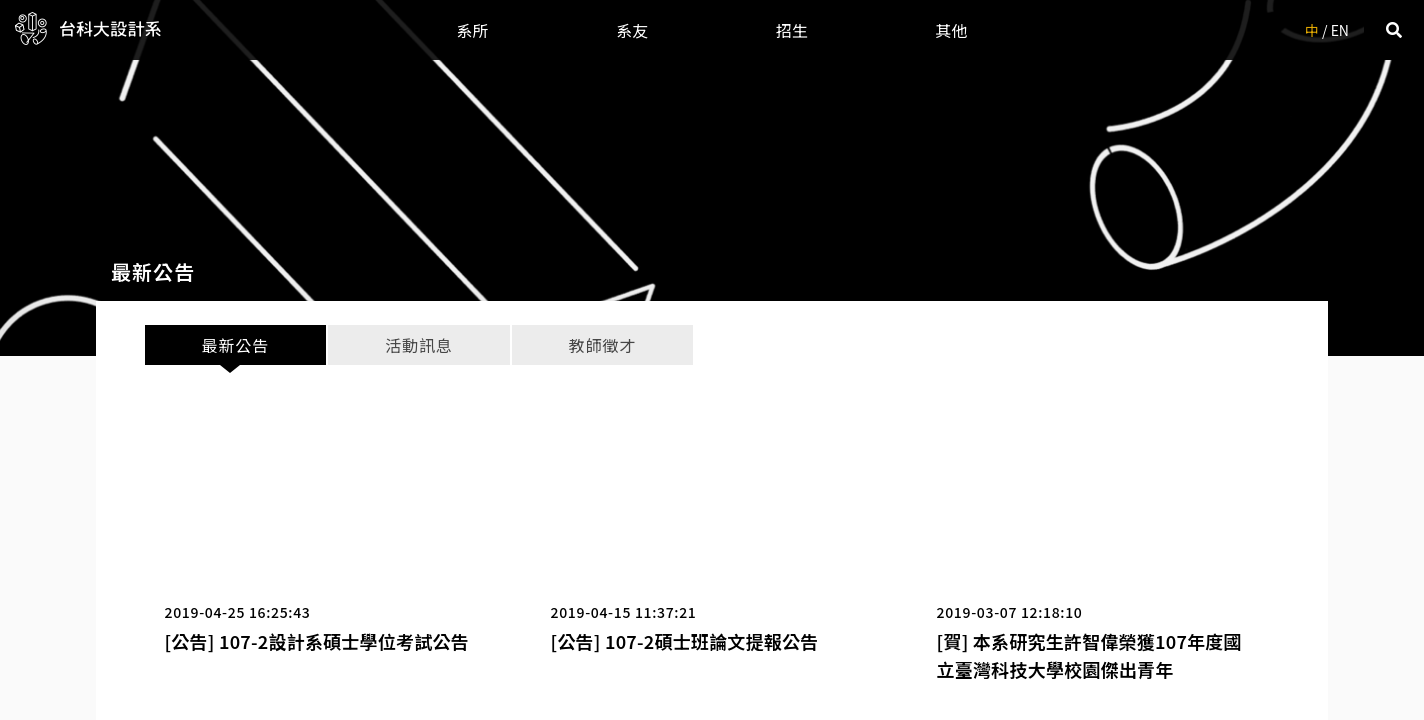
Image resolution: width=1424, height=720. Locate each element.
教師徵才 (602, 345)
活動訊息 (418, 345)
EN (1340, 30)
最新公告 (235, 345)
